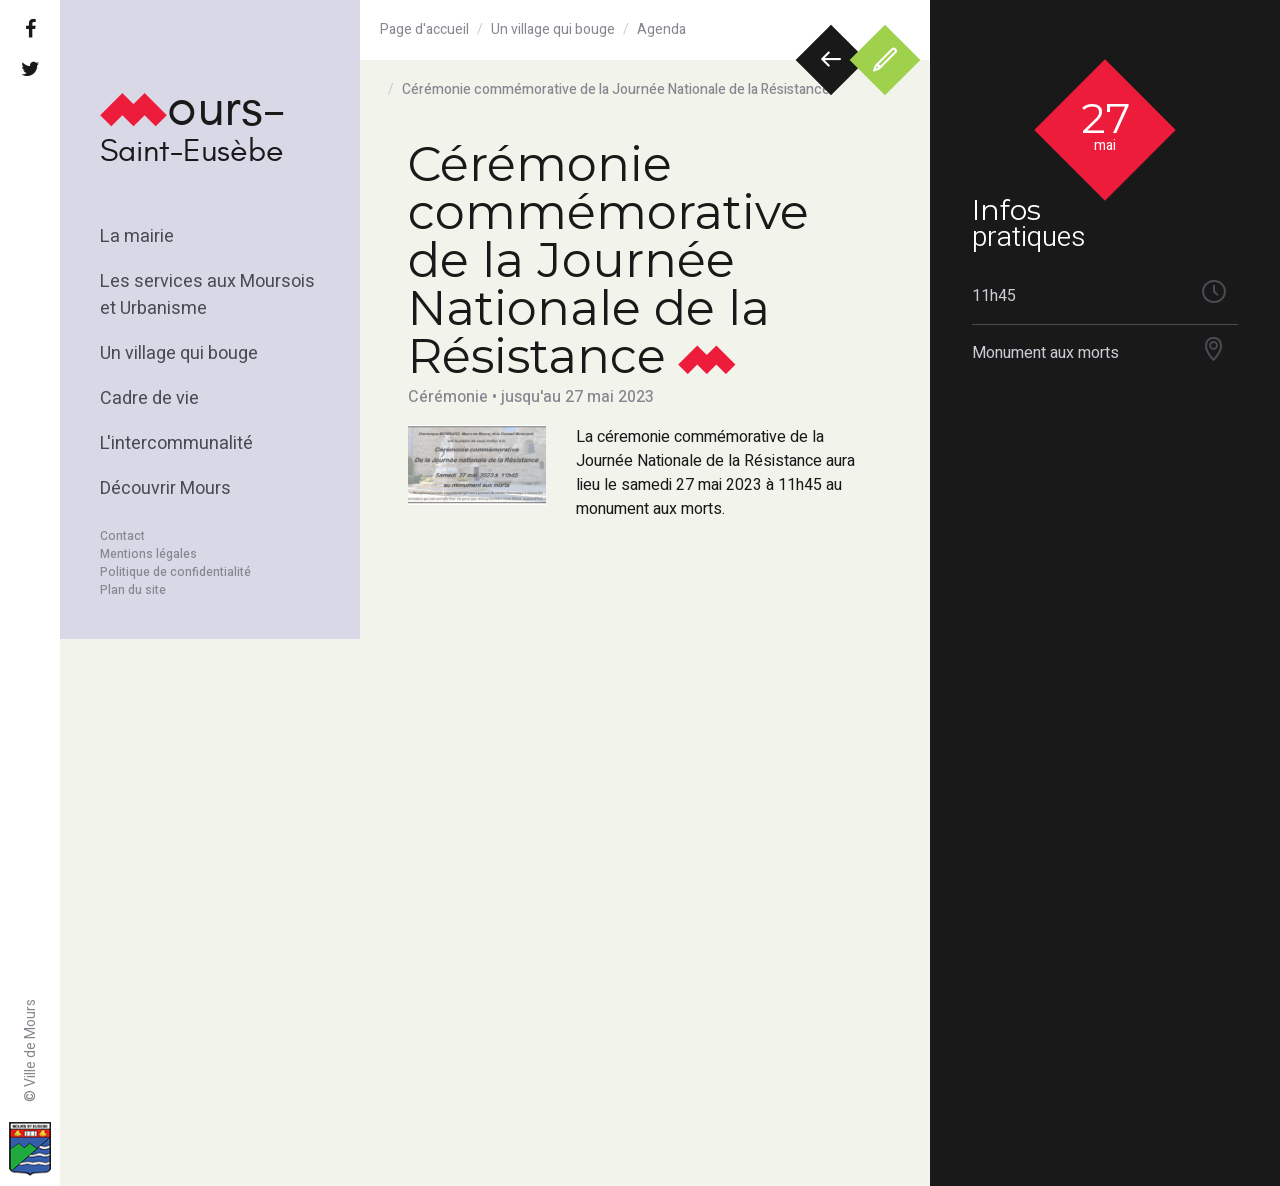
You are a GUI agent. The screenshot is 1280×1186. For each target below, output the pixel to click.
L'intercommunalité (176, 443)
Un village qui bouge (179, 353)
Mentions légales (148, 554)
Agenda (661, 29)
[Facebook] (30, 30)
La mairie (137, 236)
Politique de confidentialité (175, 572)
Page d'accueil (424, 29)
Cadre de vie (149, 398)
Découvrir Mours (165, 488)
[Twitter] (30, 70)
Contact (122, 536)
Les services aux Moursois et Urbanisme (207, 295)
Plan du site (133, 590)
